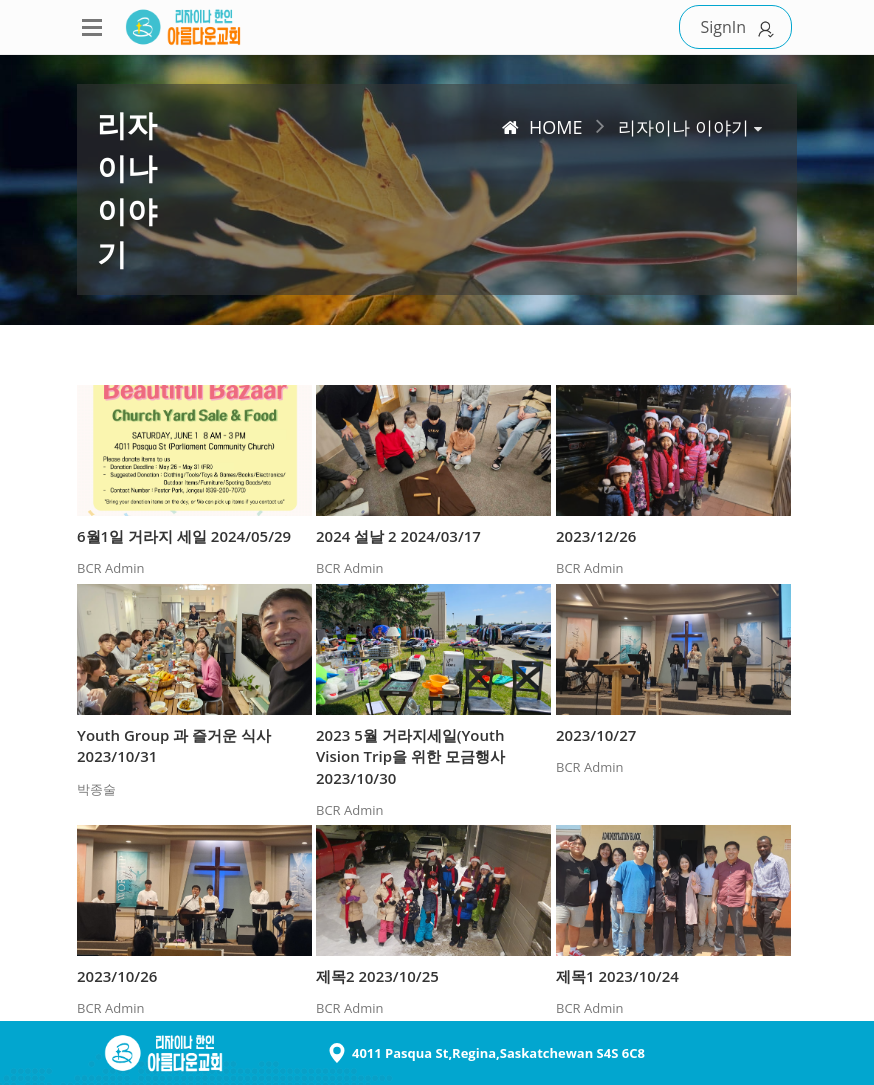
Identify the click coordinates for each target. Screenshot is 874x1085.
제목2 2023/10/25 (377, 976)
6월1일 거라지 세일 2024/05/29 (184, 536)
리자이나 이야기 (683, 127)
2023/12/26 (596, 536)
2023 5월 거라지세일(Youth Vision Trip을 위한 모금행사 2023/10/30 (410, 756)
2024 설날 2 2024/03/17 (398, 536)
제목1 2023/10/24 (617, 976)
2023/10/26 (117, 976)
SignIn (740, 27)
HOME (542, 127)
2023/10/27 (596, 735)
